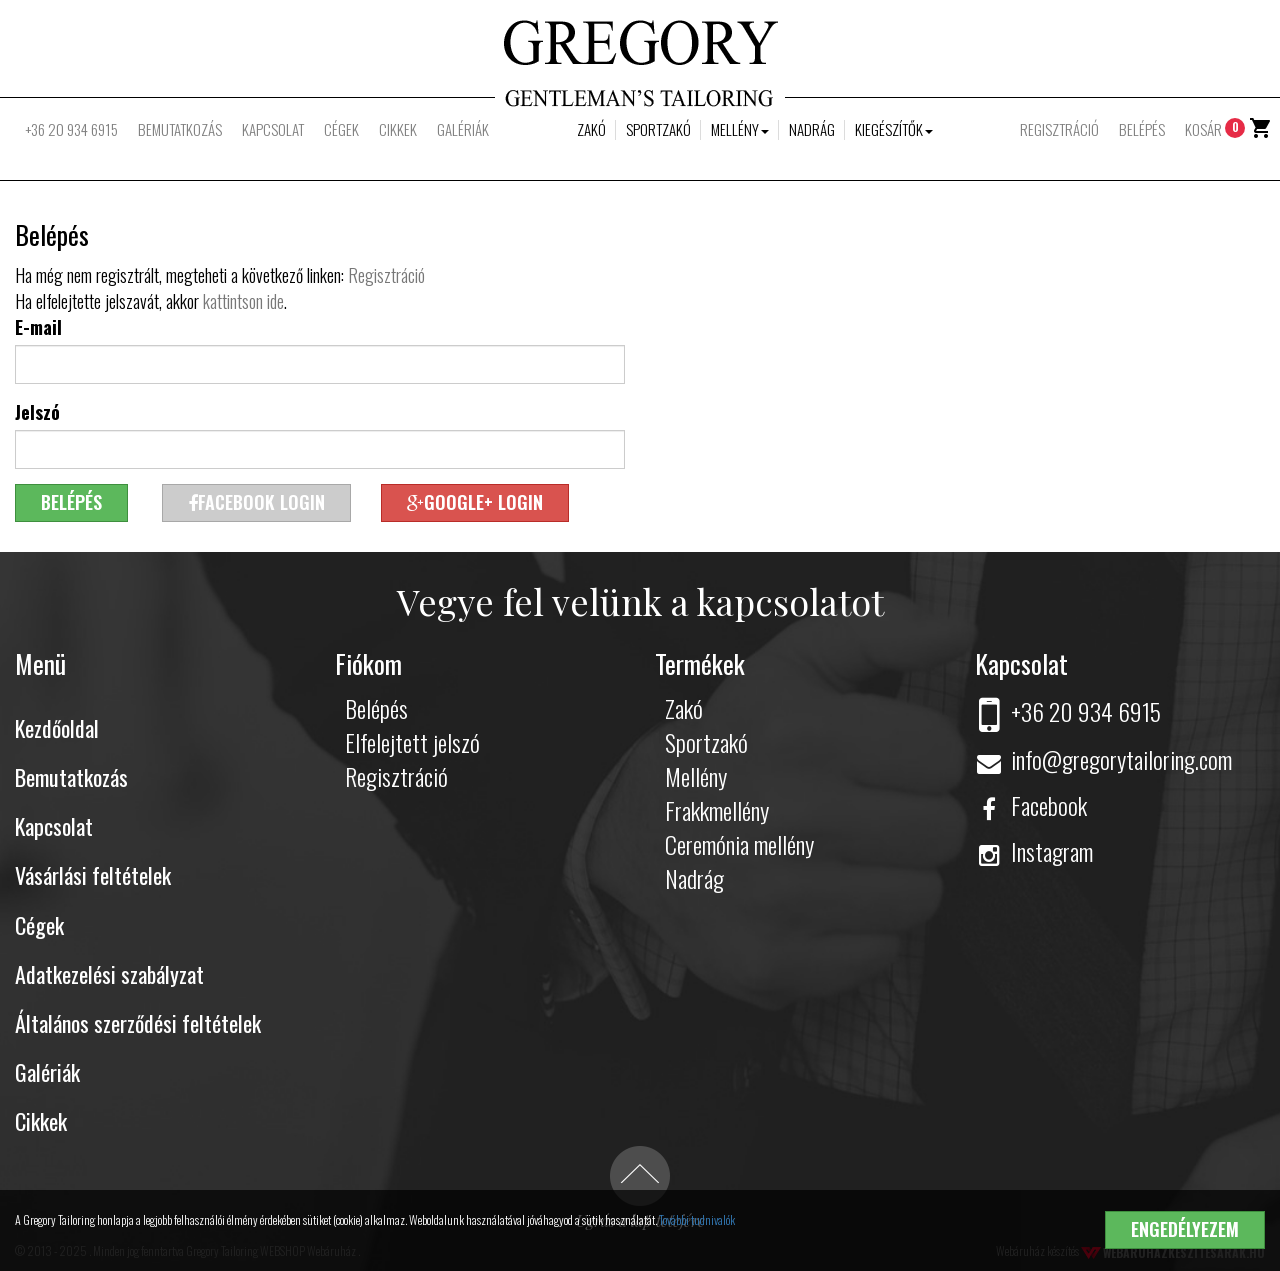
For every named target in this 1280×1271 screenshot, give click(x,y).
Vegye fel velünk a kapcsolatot (640, 601)
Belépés (1142, 129)
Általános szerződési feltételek (138, 1023)
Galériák (463, 129)
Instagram (1034, 851)
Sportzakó (658, 129)
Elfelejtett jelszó (412, 742)
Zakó (591, 129)
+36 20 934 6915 (71, 129)
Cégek (341, 129)
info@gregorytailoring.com (1103, 759)
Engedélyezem (1185, 1229)
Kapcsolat (273, 129)
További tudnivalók (697, 1219)
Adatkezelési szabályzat (109, 974)
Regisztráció (1059, 129)
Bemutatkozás (180, 129)
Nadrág (812, 129)
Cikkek (398, 129)
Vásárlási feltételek (93, 875)
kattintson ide (243, 301)
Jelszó (37, 412)
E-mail (38, 327)
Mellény (740, 129)
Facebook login (256, 502)
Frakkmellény (717, 810)
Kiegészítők (894, 129)
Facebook (1031, 805)
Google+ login (475, 502)
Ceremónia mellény (739, 844)
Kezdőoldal (57, 728)
